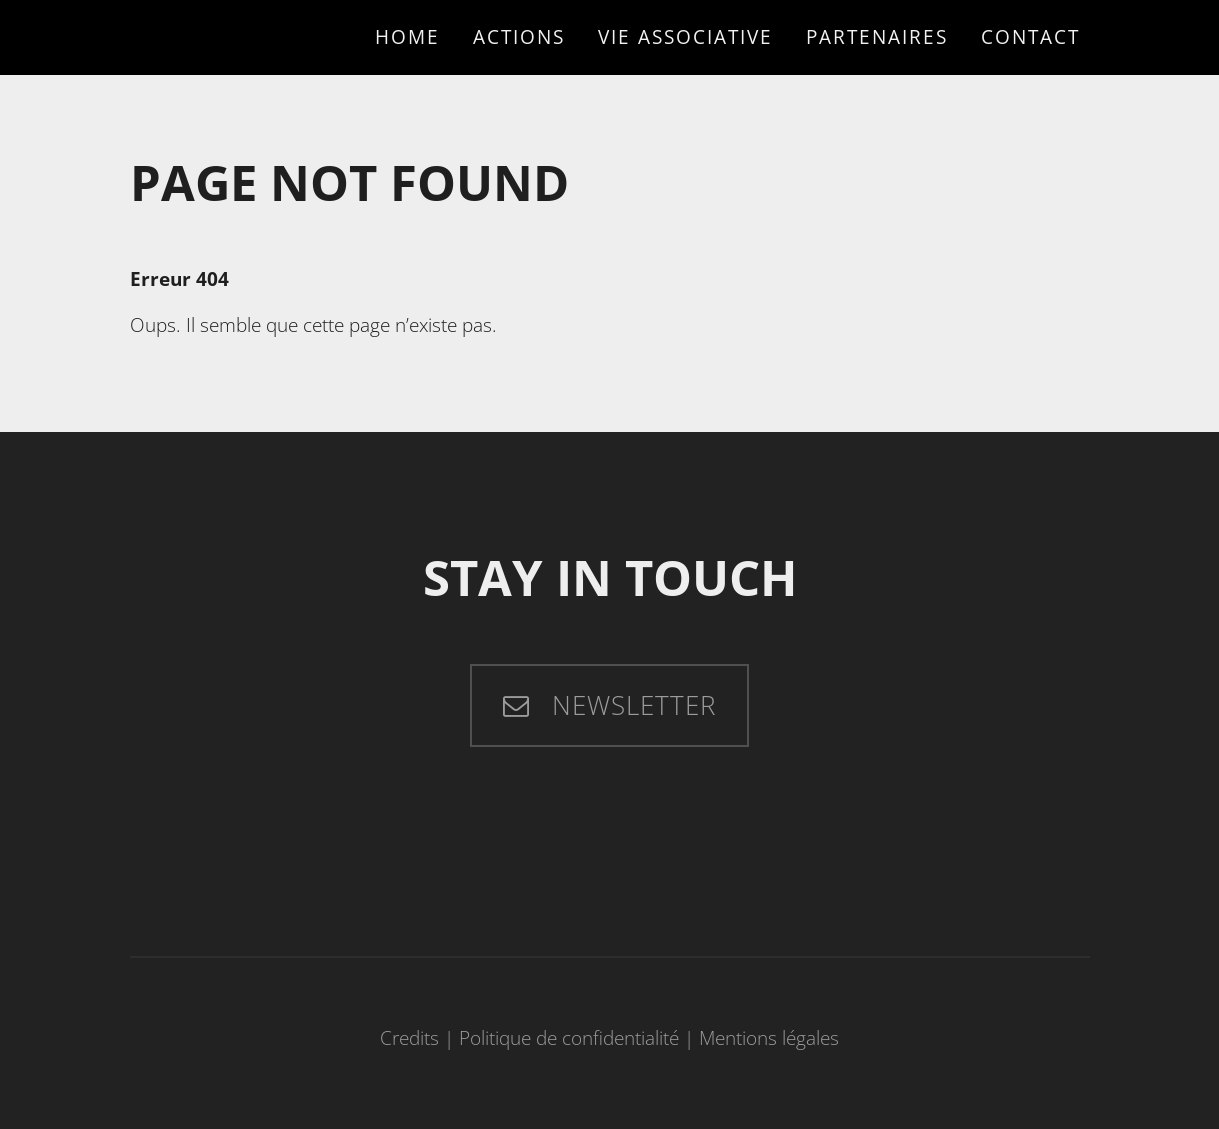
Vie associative (685, 36)
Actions (519, 36)
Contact (1030, 36)
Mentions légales (769, 1037)
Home (407, 36)
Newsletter (630, 705)
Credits (409, 1037)
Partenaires (877, 36)
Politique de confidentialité (569, 1037)
